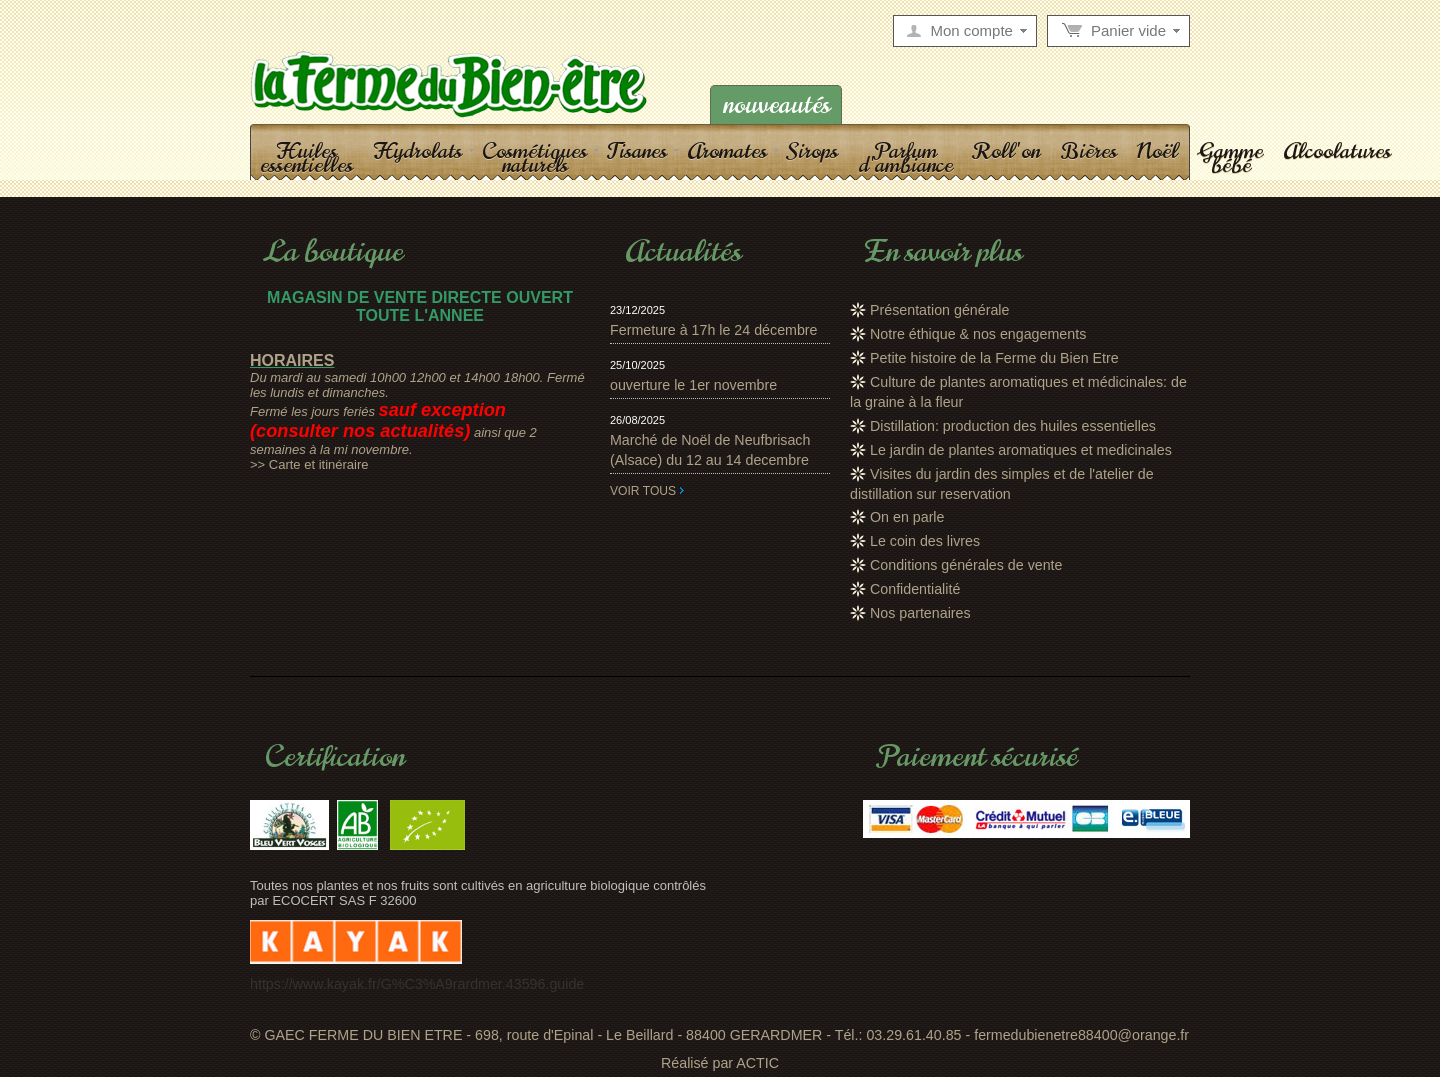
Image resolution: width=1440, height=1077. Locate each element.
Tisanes (637, 150)
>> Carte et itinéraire (309, 464)
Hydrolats (417, 150)
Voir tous (643, 491)
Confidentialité (915, 589)
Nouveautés (776, 104)
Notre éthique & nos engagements (978, 334)
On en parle (907, 517)
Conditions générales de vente (966, 565)
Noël (1157, 150)
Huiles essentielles (306, 157)
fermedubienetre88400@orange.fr (1081, 1035)
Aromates (727, 150)
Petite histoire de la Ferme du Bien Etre (994, 358)
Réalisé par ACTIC (720, 1063)
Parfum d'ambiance (905, 157)
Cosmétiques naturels (534, 157)
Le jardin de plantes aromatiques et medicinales (1021, 450)
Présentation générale (939, 310)
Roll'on (1006, 150)
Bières (1088, 150)
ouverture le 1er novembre (693, 385)
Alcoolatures (1337, 150)
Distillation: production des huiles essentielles (1013, 426)
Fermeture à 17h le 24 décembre (714, 330)
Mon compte (971, 31)
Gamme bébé (1230, 157)
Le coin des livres (925, 541)
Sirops (812, 150)
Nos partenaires (920, 613)
